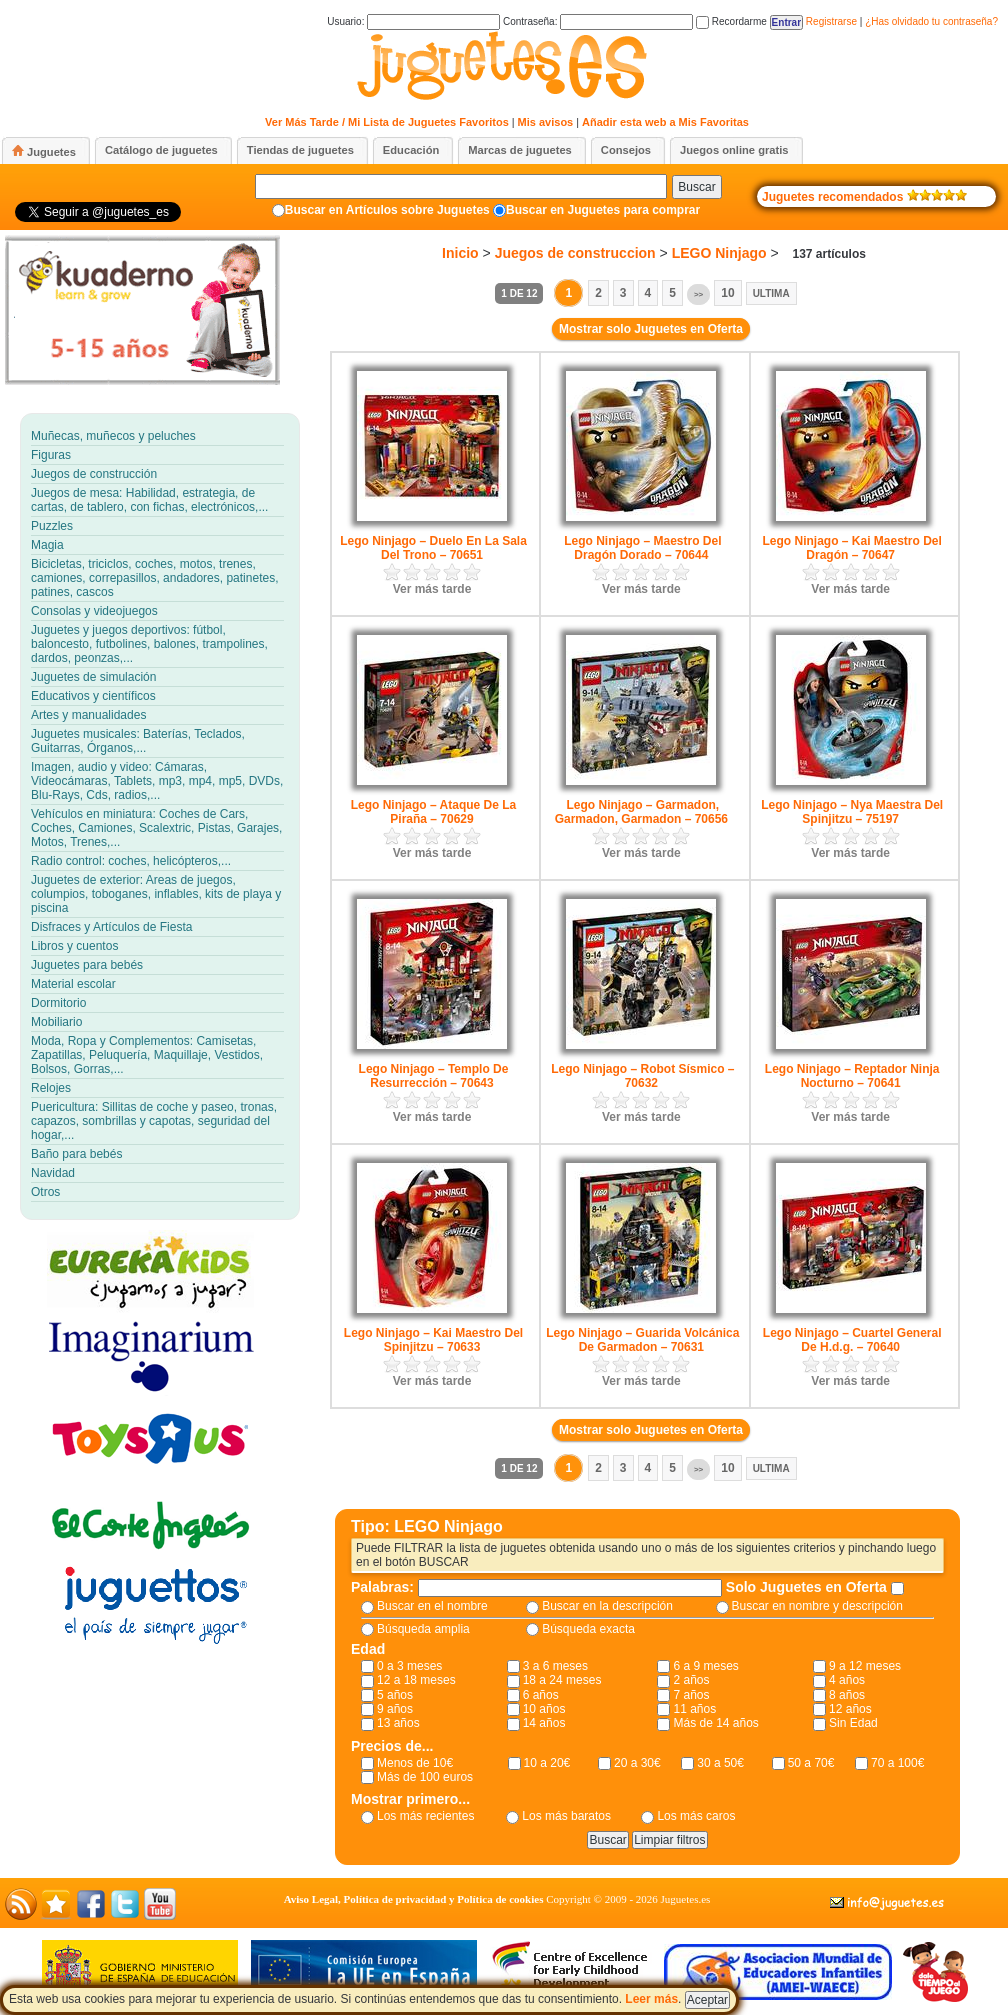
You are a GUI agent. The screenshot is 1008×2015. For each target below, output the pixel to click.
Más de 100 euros (425, 1777)
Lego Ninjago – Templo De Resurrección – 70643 (434, 1076)
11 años (694, 1709)
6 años (541, 1695)
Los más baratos (566, 1816)
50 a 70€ (811, 1763)
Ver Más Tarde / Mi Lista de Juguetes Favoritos (387, 122)
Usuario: (413, 21)
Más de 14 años (715, 1723)
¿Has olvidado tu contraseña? (931, 21)
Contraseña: (598, 21)
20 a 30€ (637, 1763)
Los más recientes (425, 1816)
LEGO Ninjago (719, 253)
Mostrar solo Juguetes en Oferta (651, 329)
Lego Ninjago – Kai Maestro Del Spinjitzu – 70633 (433, 1340)
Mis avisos (546, 122)
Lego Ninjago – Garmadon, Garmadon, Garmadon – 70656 (641, 812)
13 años (398, 1723)
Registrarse (831, 21)
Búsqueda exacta (588, 1629)
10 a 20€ (547, 1763)
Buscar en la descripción (607, 1606)
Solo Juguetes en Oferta (808, 1587)
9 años (395, 1709)
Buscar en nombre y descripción (817, 1606)
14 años (544, 1723)
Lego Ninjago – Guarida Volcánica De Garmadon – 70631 (642, 1340)
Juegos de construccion (575, 253)
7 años (691, 1695)
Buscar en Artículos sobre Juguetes (387, 210)
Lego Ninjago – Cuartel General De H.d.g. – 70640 (852, 1340)
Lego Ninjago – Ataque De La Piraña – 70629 (434, 812)
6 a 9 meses (705, 1666)
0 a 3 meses (409, 1666)
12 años (850, 1709)
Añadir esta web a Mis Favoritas (665, 122)
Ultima (771, 293)
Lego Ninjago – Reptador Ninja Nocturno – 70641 (852, 1076)
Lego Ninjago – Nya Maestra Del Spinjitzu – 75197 (852, 812)
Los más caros (696, 1816)
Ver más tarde (432, 589)
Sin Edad (853, 1723)
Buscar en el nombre (432, 1606)
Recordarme (731, 21)
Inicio (460, 253)
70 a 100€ (897, 1763)
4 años (847, 1680)
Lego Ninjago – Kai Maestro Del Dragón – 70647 (851, 548)
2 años (691, 1680)
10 (727, 293)
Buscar (696, 187)
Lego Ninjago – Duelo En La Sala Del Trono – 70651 (433, 548)
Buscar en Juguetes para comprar (603, 210)
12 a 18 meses (416, 1680)
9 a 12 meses (865, 1666)
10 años (544, 1709)
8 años (847, 1695)
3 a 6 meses (555, 1666)
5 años (395, 1695)
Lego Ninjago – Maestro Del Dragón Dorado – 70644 (642, 548)
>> (698, 294)
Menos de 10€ (415, 1763)
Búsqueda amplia (423, 1629)
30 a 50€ (720, 1763)
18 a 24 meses (562, 1680)
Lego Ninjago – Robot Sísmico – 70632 (642, 1076)
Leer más (651, 1999)
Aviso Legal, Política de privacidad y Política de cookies (414, 1899)
